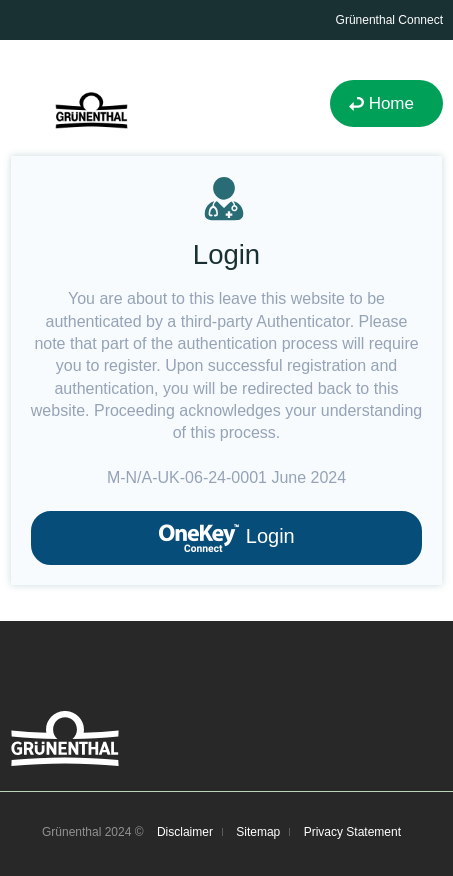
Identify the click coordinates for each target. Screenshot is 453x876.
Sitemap (258, 832)
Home (391, 103)
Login (226, 538)
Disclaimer (185, 832)
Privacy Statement (352, 832)
